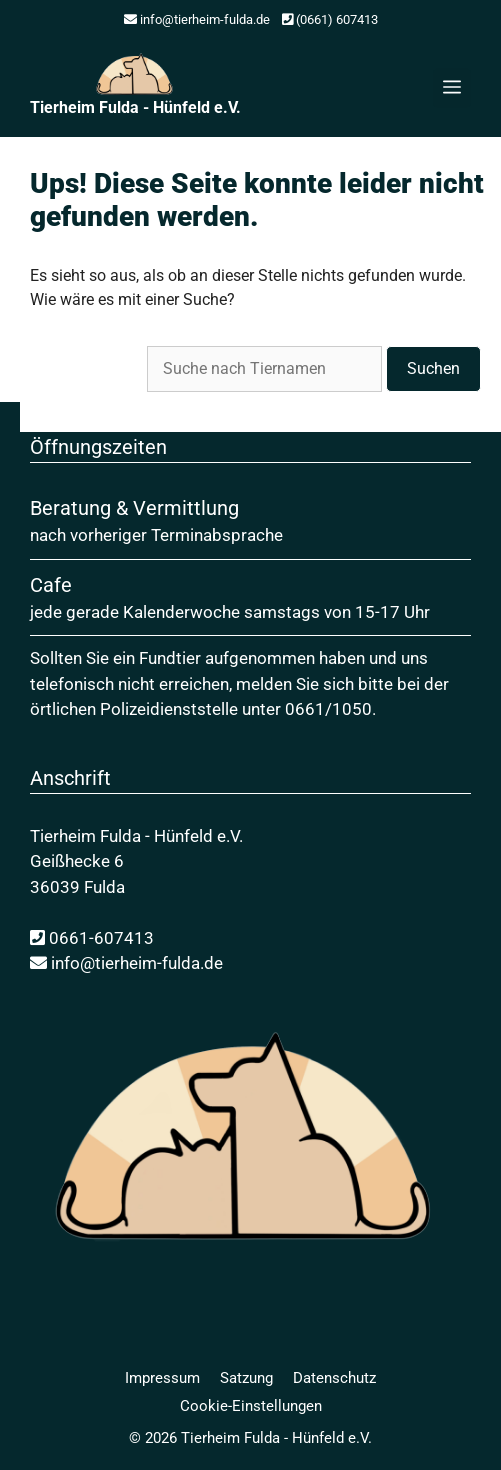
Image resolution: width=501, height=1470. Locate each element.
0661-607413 (92, 938)
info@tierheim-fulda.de (197, 19)
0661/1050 (328, 709)
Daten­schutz (334, 1378)
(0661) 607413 (330, 19)
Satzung (246, 1378)
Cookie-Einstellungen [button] (251, 1406)
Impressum (162, 1378)
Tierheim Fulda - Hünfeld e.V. (135, 107)
